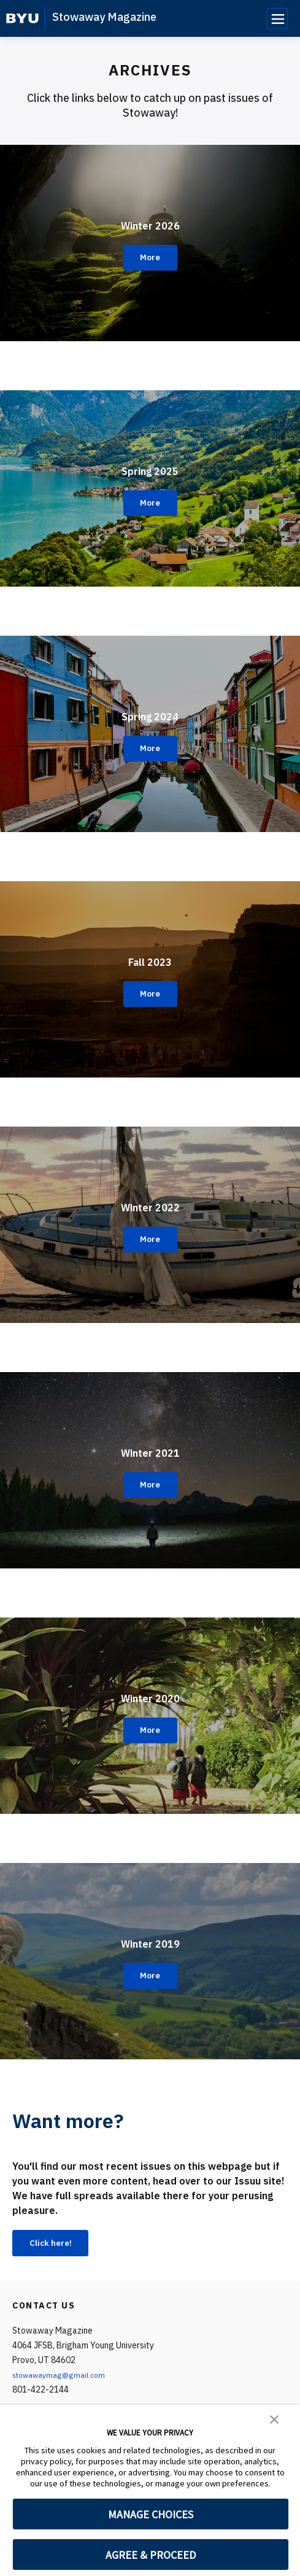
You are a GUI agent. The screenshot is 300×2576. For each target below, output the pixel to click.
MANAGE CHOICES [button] (150, 2514)
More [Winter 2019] (150, 1976)
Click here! (58, 2245)
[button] (274, 2418)
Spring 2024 (150, 712)
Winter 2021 (150, 1449)
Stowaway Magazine (104, 17)
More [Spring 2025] (150, 503)
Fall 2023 (150, 958)
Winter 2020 (150, 1694)
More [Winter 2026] (150, 258)
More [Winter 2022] (150, 1239)
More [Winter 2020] (150, 1730)
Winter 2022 (150, 1203)
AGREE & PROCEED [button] (151, 2555)
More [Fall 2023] (150, 994)
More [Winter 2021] (150, 1485)
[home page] (22, 18)
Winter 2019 (150, 1939)
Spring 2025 (150, 467)
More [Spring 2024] (150, 748)
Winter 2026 (150, 221)
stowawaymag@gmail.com (64, 2377)
